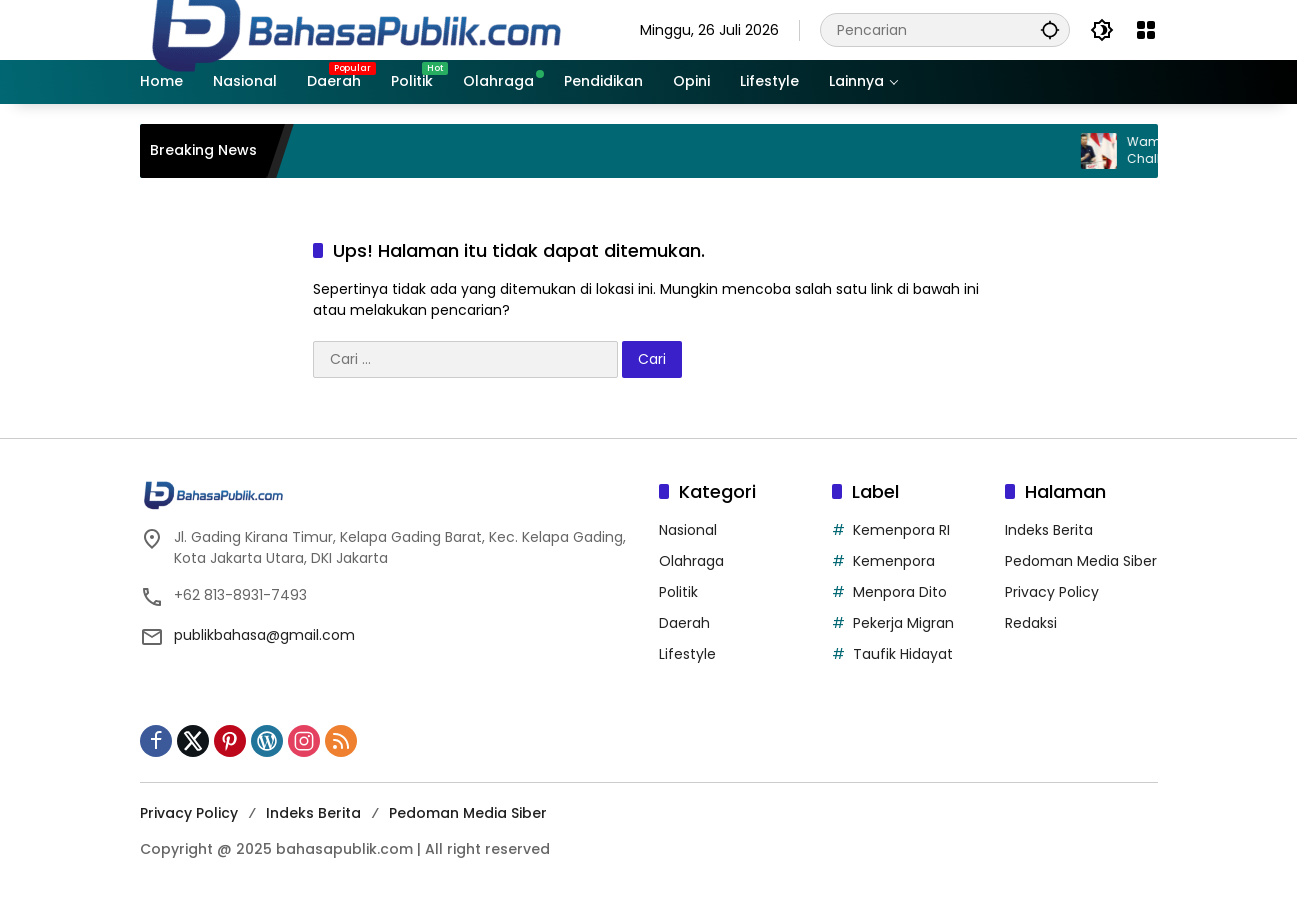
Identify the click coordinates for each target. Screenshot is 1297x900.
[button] (1050, 29)
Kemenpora (894, 561)
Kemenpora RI (901, 530)
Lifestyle (687, 654)
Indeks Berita (1049, 530)
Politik (678, 592)
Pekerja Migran (903, 623)
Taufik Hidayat (903, 654)
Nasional (688, 530)
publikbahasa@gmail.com (264, 635)
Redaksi (1031, 623)
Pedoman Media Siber (1081, 561)
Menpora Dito (900, 592)
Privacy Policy (1052, 592)
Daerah (684, 623)
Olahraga (691, 561)
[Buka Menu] (1146, 30)
